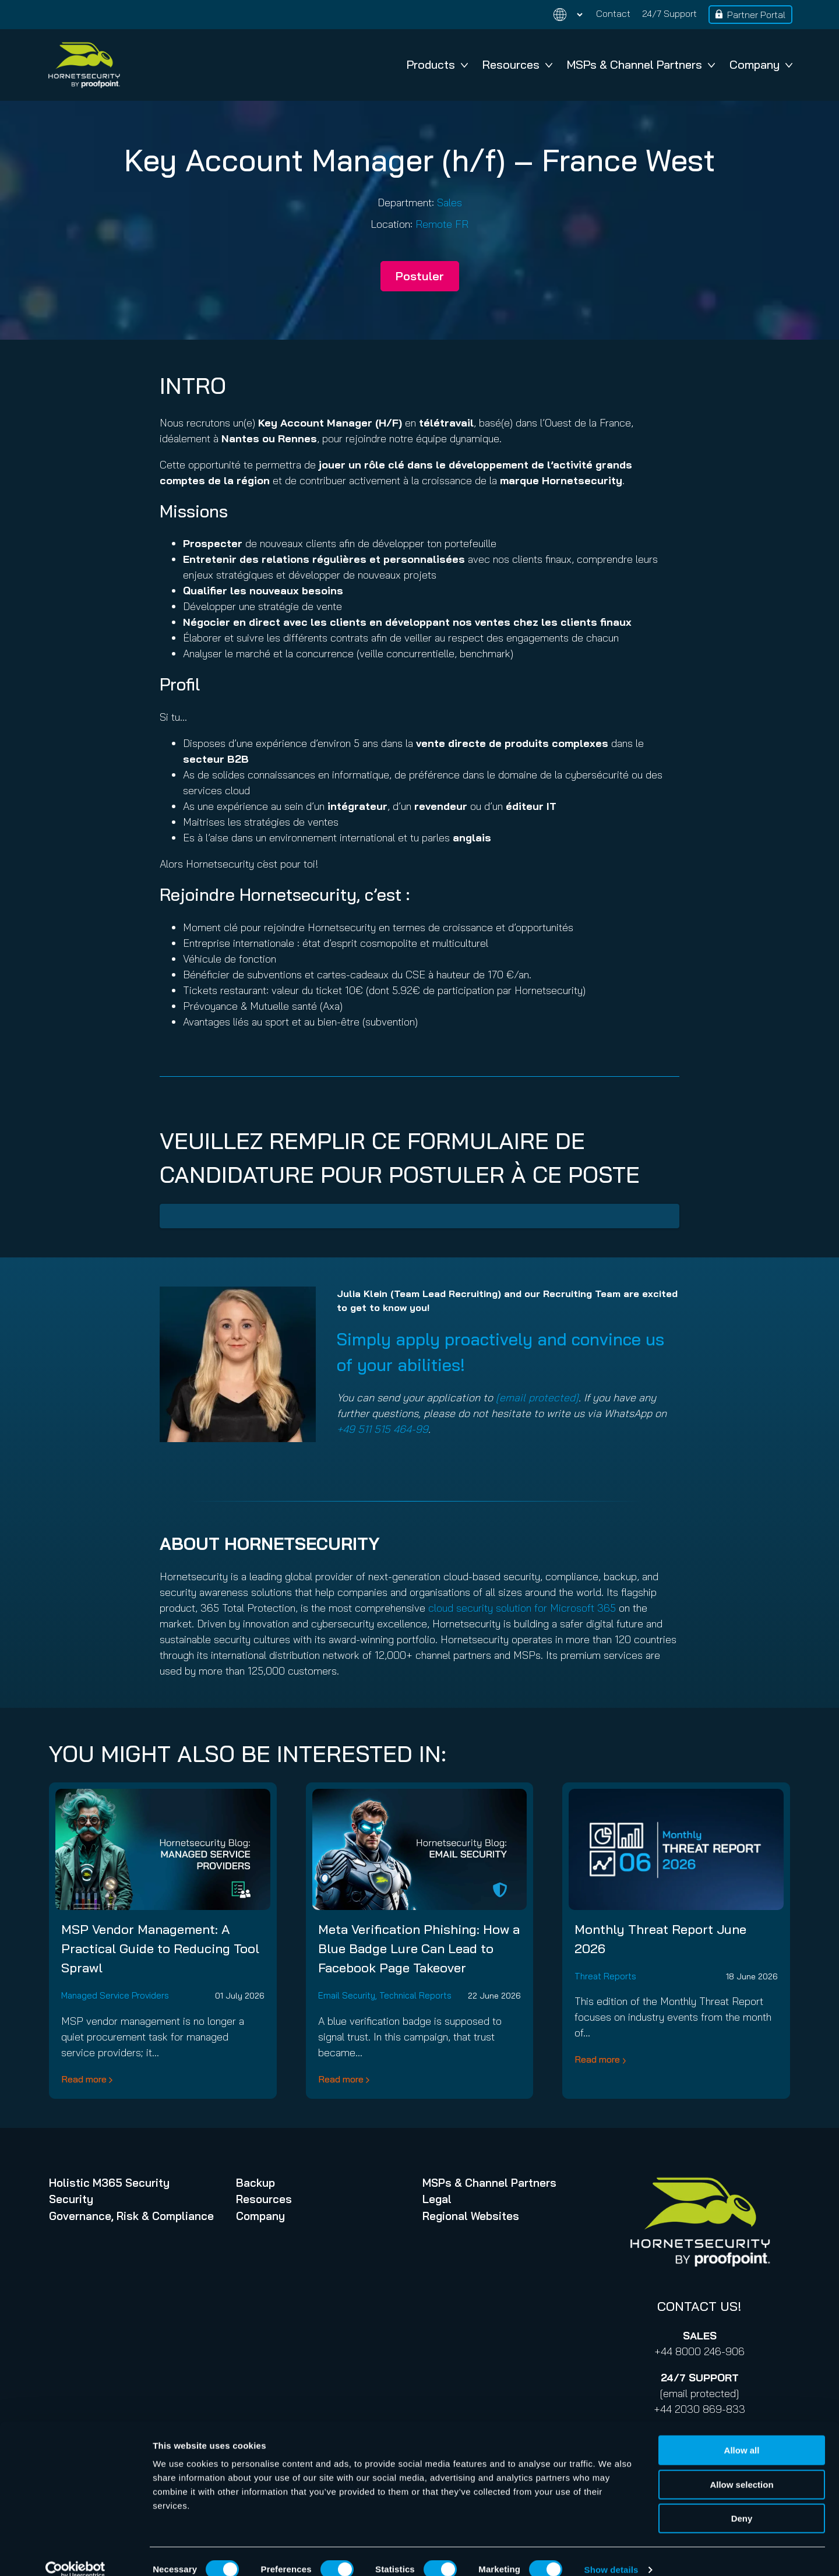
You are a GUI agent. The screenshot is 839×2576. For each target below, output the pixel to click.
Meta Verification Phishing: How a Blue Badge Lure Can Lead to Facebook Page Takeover (419, 1948)
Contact (613, 13)
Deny (742, 2502)
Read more (84, 2079)
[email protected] (699, 2393)
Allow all (742, 2433)
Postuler (420, 276)
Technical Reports (415, 1995)
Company (760, 64)
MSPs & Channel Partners (641, 64)
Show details (611, 2553)
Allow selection (741, 2468)
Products (437, 64)
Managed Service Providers (115, 1995)
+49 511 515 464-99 (382, 1429)
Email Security (346, 1995)
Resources (517, 64)
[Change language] (561, 15)
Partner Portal (756, 14)
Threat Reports (605, 1976)
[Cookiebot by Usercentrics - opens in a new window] (75, 2553)
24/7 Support (669, 13)
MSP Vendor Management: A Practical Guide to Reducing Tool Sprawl (160, 1948)
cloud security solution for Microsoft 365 (522, 1608)
